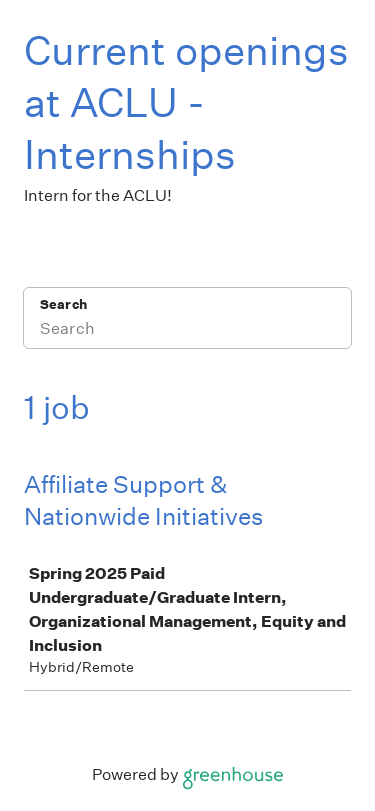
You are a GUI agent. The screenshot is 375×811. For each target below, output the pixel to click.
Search (63, 304)
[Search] (187, 331)
